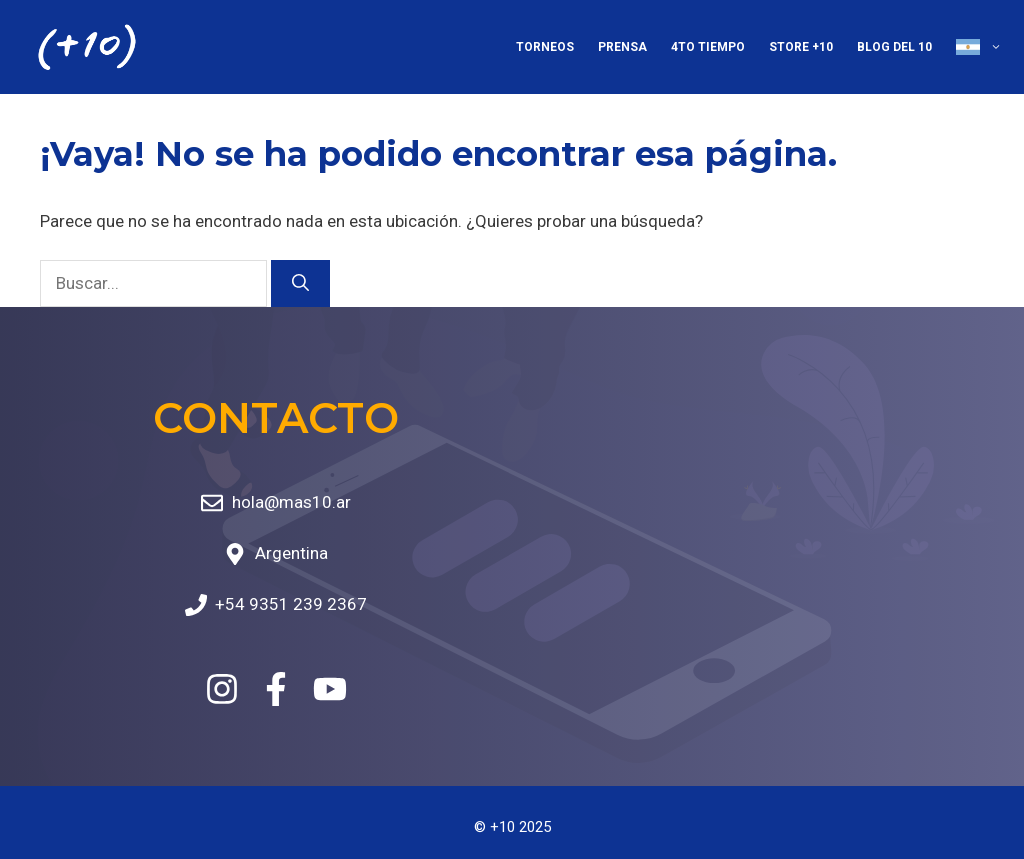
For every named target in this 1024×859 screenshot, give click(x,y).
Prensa (622, 47)
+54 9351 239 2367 (291, 604)
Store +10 (801, 47)
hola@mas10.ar (291, 502)
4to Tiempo (708, 47)
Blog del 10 (894, 47)
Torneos (545, 47)
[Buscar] (300, 284)
